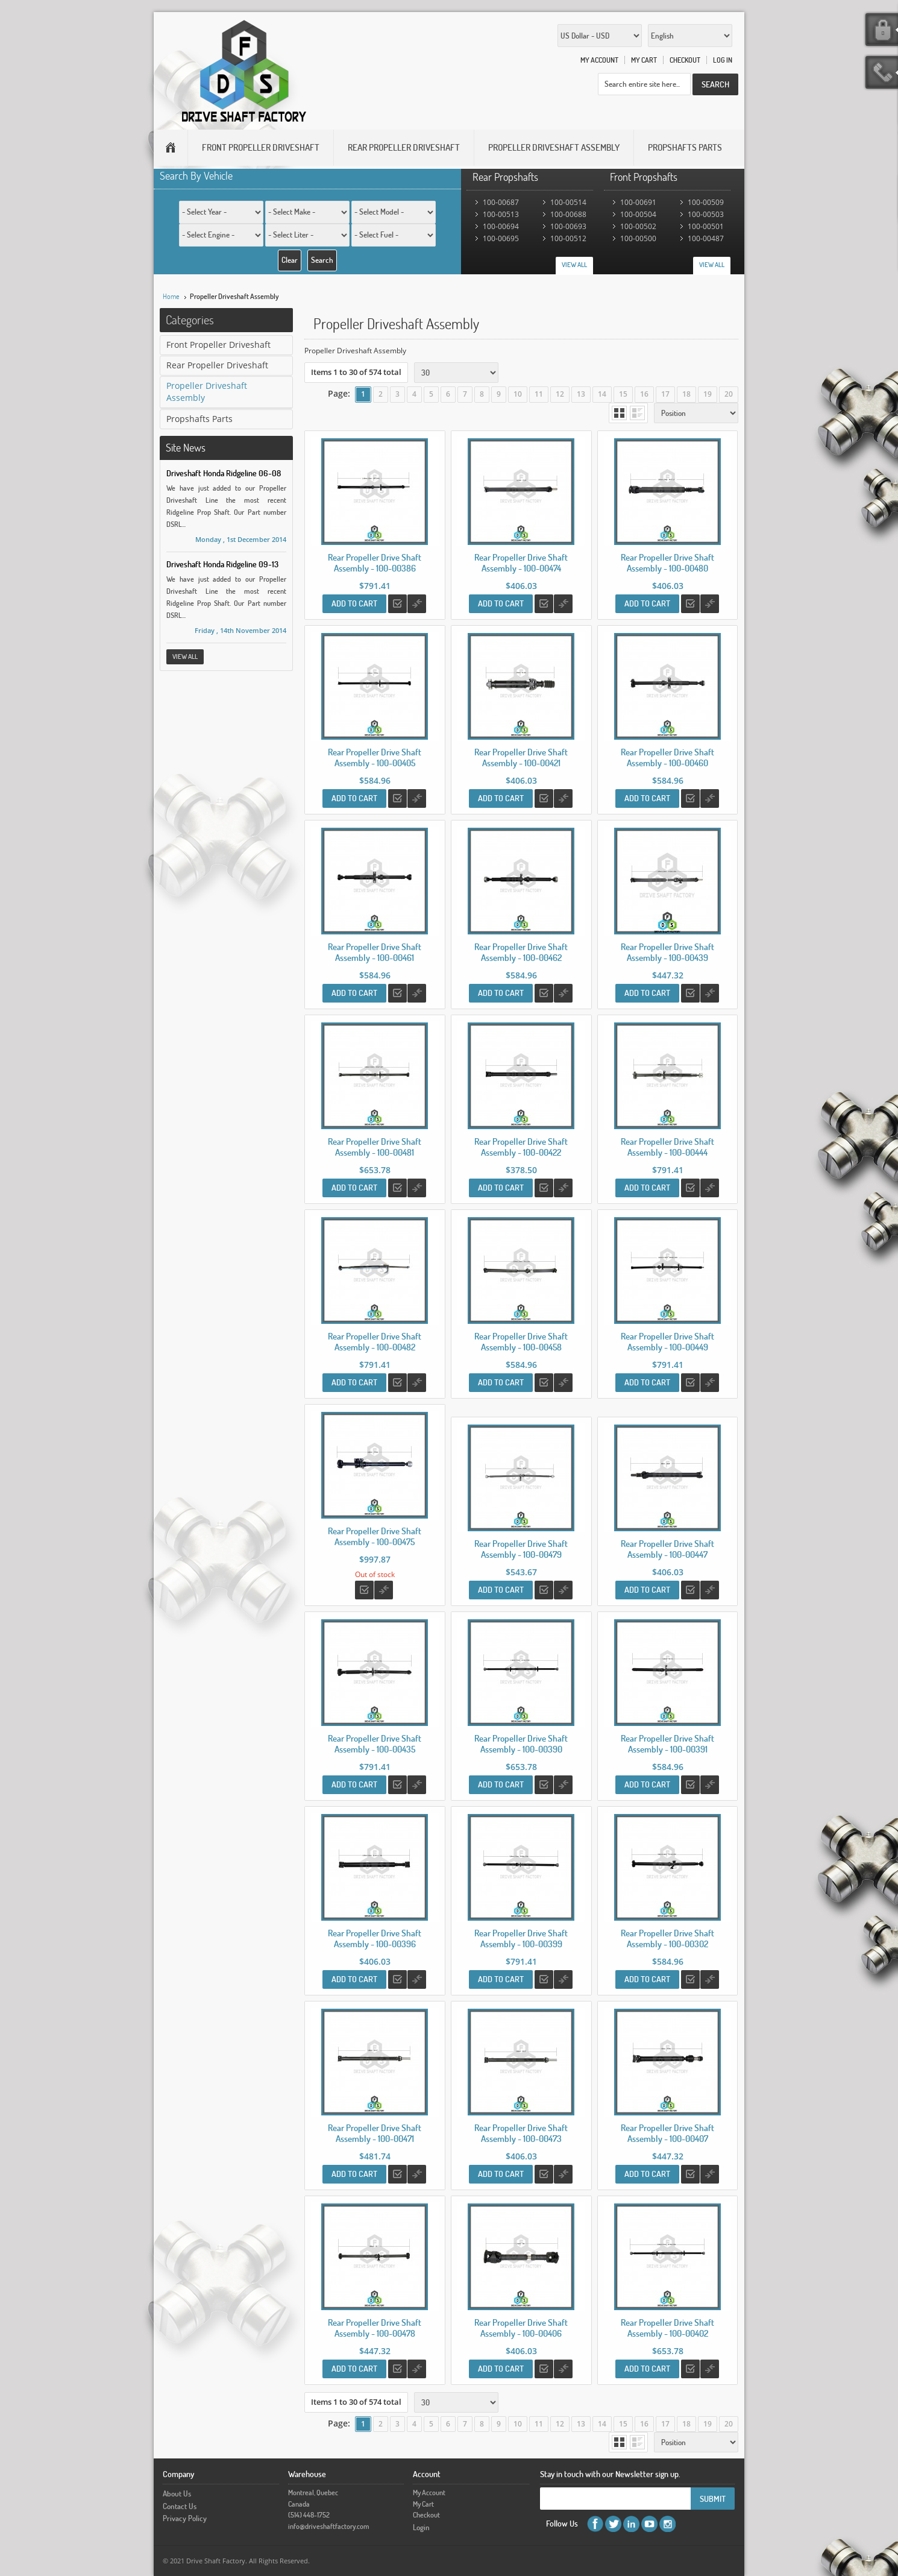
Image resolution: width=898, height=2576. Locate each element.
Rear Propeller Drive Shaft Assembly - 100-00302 (667, 1938)
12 (560, 394)
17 (665, 394)
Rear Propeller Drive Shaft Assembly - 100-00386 (374, 563)
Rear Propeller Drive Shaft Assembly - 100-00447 (667, 1549)
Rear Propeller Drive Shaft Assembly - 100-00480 (667, 563)
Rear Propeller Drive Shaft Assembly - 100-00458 (521, 1342)
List (637, 413)
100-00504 (638, 214)
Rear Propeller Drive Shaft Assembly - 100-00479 (521, 1549)
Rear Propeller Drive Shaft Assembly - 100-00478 (374, 2328)
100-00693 (568, 226)
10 (517, 394)
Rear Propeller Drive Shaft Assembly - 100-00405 (374, 757)
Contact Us (179, 2506)
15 (623, 394)
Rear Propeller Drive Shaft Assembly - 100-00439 (667, 952)
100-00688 (568, 214)
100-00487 (706, 238)
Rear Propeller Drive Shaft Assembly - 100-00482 (374, 1342)
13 (581, 394)
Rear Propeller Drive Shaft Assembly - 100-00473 (521, 2133)
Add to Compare (416, 603)
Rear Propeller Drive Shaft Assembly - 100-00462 (521, 952)
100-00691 (638, 202)
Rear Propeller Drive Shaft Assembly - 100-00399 (521, 1938)
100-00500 (638, 238)
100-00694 (501, 226)
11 (539, 394)
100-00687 (501, 202)
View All (574, 264)
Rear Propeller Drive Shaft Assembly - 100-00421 (521, 757)
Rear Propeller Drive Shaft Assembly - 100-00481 (374, 1147)
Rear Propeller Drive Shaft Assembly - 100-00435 (374, 1744)
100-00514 (568, 202)
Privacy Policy (185, 2518)
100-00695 (501, 238)
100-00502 (638, 226)
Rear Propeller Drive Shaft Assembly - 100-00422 (521, 1147)
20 (728, 394)
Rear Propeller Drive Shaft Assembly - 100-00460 (667, 757)
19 (707, 394)
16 (644, 394)
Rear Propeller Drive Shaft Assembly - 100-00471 (374, 2133)
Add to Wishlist (397, 603)
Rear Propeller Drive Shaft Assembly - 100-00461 (374, 952)
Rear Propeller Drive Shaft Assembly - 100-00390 (521, 1744)
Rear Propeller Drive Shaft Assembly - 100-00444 (667, 1147)
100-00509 (706, 202)
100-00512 (568, 238)
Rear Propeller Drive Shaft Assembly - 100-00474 (521, 563)
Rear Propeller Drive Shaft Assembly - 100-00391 (667, 1744)
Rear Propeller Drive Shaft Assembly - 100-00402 (667, 2328)
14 (602, 394)
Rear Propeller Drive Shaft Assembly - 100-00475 (374, 1536)
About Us (177, 2493)
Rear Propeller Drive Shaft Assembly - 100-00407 (667, 2133)
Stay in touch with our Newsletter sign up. (610, 2474)
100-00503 (706, 214)
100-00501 (706, 226)
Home (171, 296)
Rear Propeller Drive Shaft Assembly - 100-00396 (374, 1938)
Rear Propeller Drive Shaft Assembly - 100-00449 (667, 1342)
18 (686, 394)
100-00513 (501, 214)
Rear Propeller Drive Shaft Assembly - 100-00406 (521, 2328)
